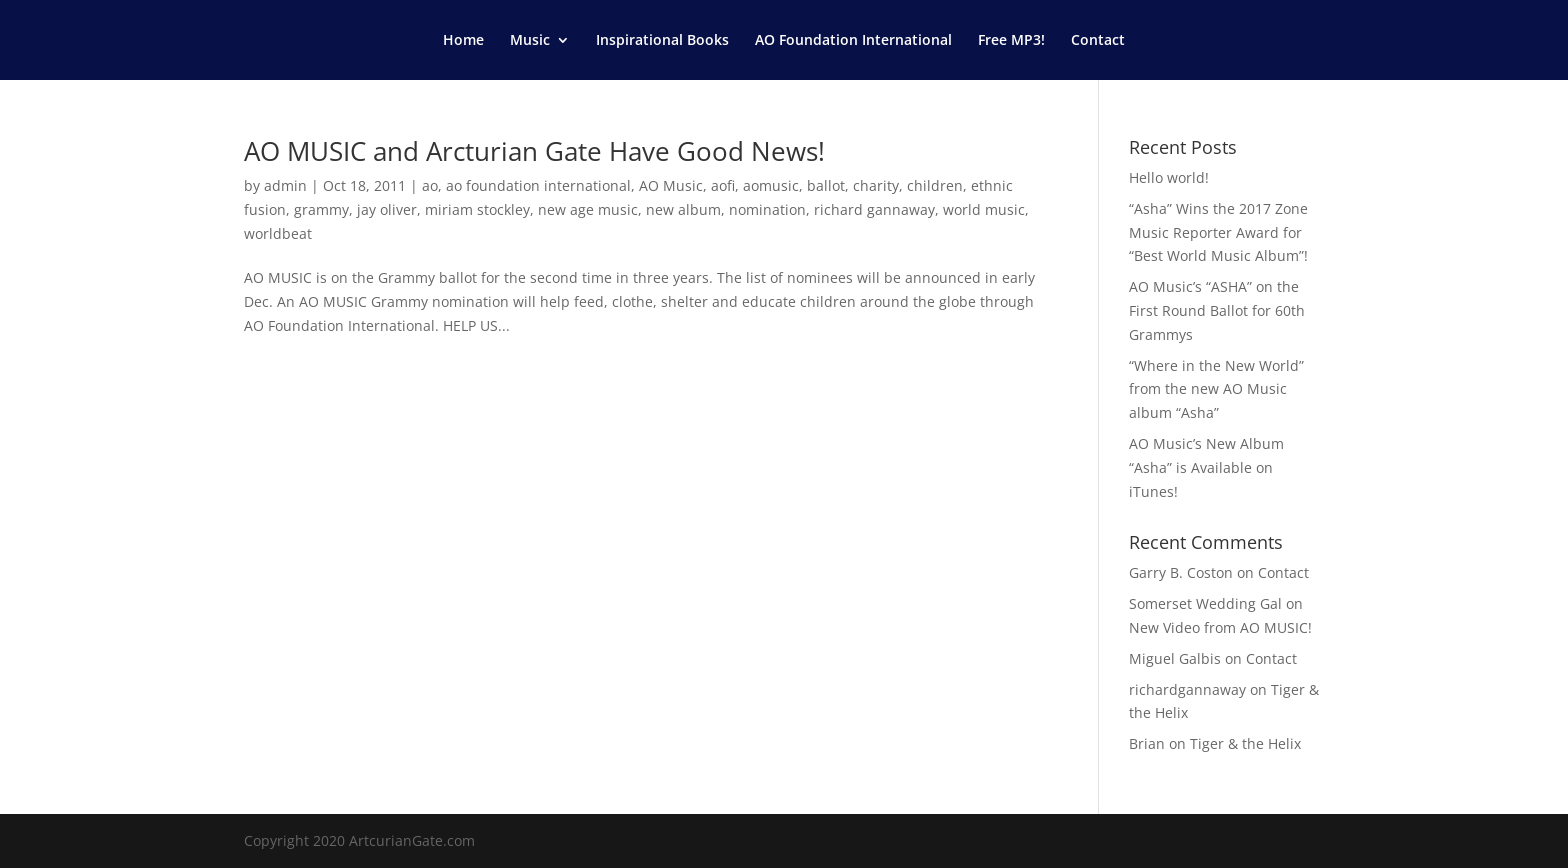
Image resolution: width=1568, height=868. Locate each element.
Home (463, 41)
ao (430, 185)
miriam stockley (477, 209)
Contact (1098, 41)
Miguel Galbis (1175, 658)
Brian (1147, 743)
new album (683, 209)
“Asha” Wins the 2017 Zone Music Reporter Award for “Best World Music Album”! (1218, 232)
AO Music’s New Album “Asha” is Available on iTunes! (1206, 467)
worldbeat (278, 233)
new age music (588, 209)
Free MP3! (1011, 41)
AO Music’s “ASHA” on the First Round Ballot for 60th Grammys (1217, 310)
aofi (723, 185)
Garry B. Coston (1181, 572)
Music (530, 41)
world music (984, 209)
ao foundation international (538, 185)
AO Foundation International (853, 41)
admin (285, 185)
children (935, 185)
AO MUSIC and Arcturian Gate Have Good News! (534, 151)
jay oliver (387, 209)
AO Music (671, 185)
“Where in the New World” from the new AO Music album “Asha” (1216, 389)
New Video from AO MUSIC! (1220, 627)
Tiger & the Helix (1245, 743)
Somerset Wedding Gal (1205, 603)
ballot (826, 185)
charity (876, 185)
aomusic (771, 185)
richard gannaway (874, 209)
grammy (321, 209)
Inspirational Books (662, 41)
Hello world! (1169, 177)
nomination (767, 209)
